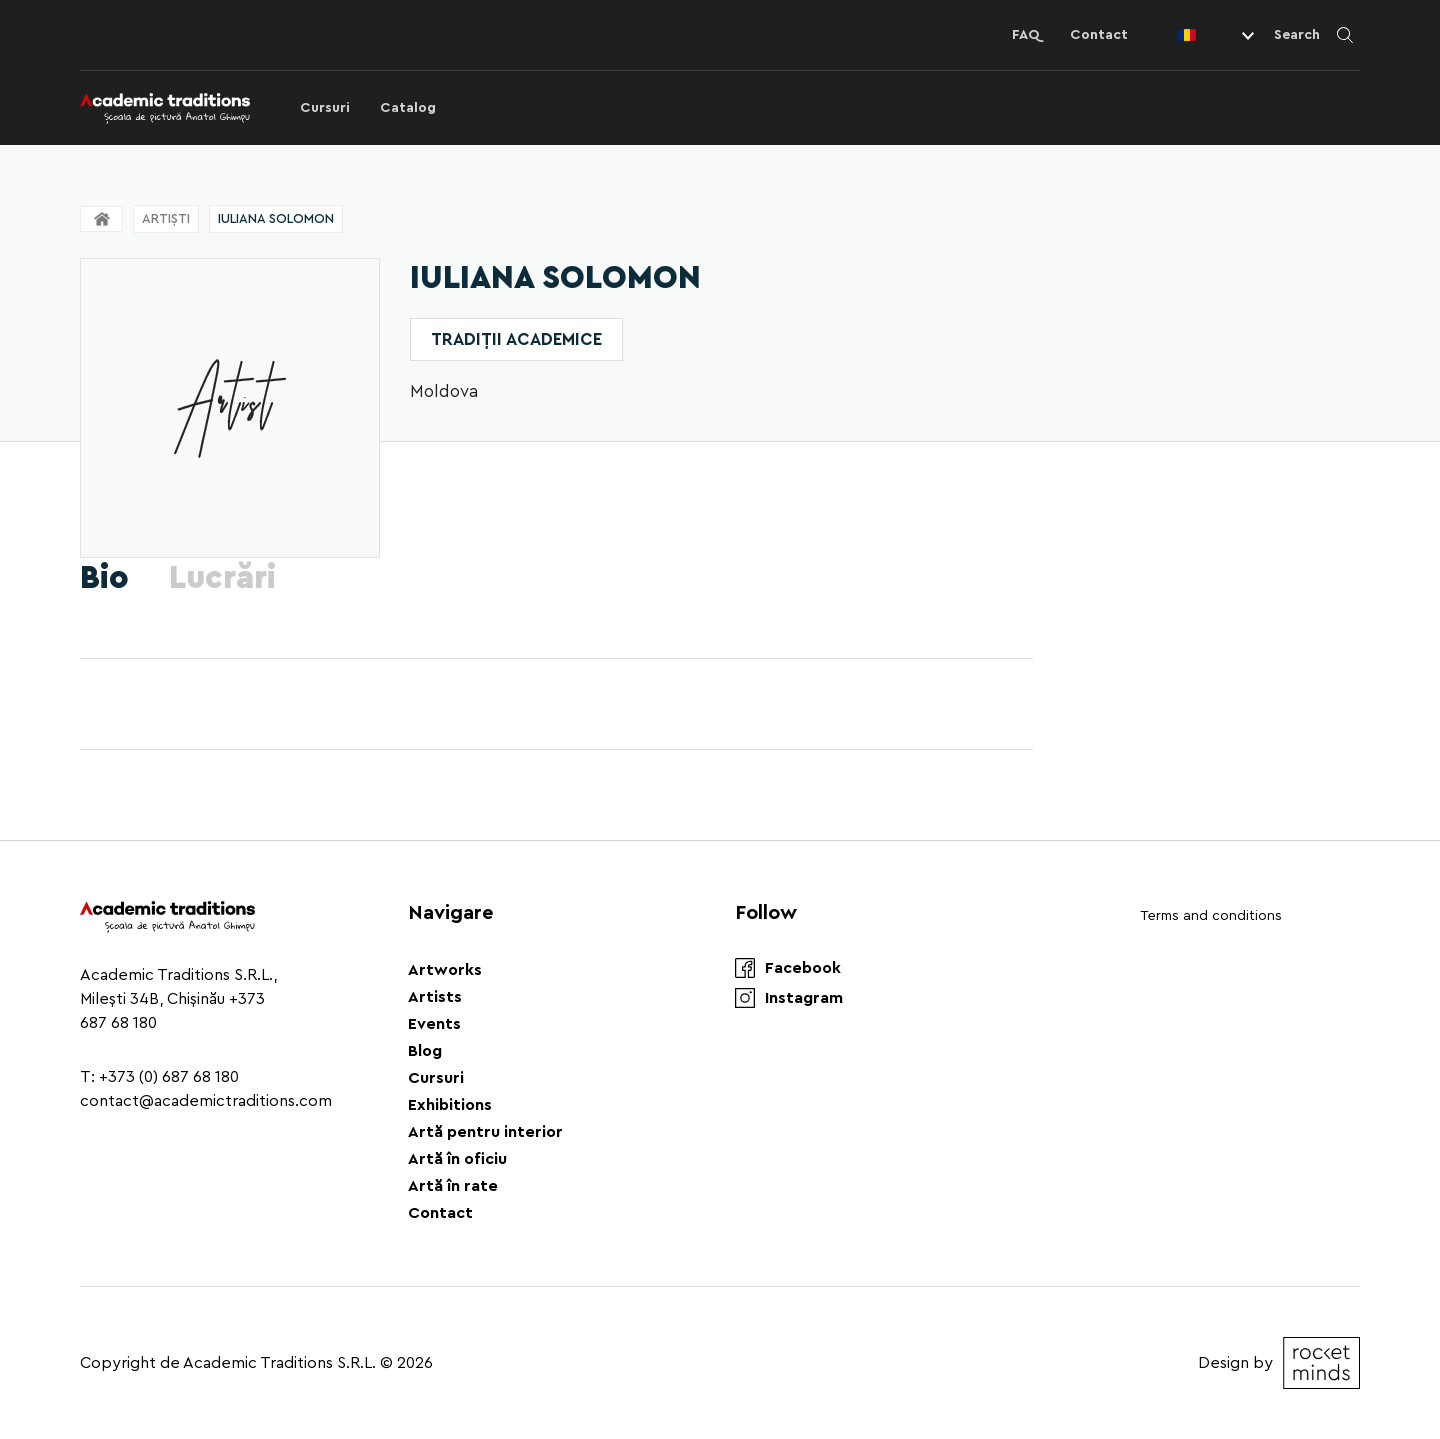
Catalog (408, 108)
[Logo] (165, 108)
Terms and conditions (1211, 916)
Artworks (445, 970)
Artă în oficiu (457, 1159)
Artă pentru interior (485, 1132)
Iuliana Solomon (276, 218)
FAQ (1026, 35)
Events (434, 1024)
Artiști (166, 218)
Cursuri (325, 108)
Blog (425, 1051)
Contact (1099, 35)
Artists (435, 997)
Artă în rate (453, 1186)
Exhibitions (450, 1105)
